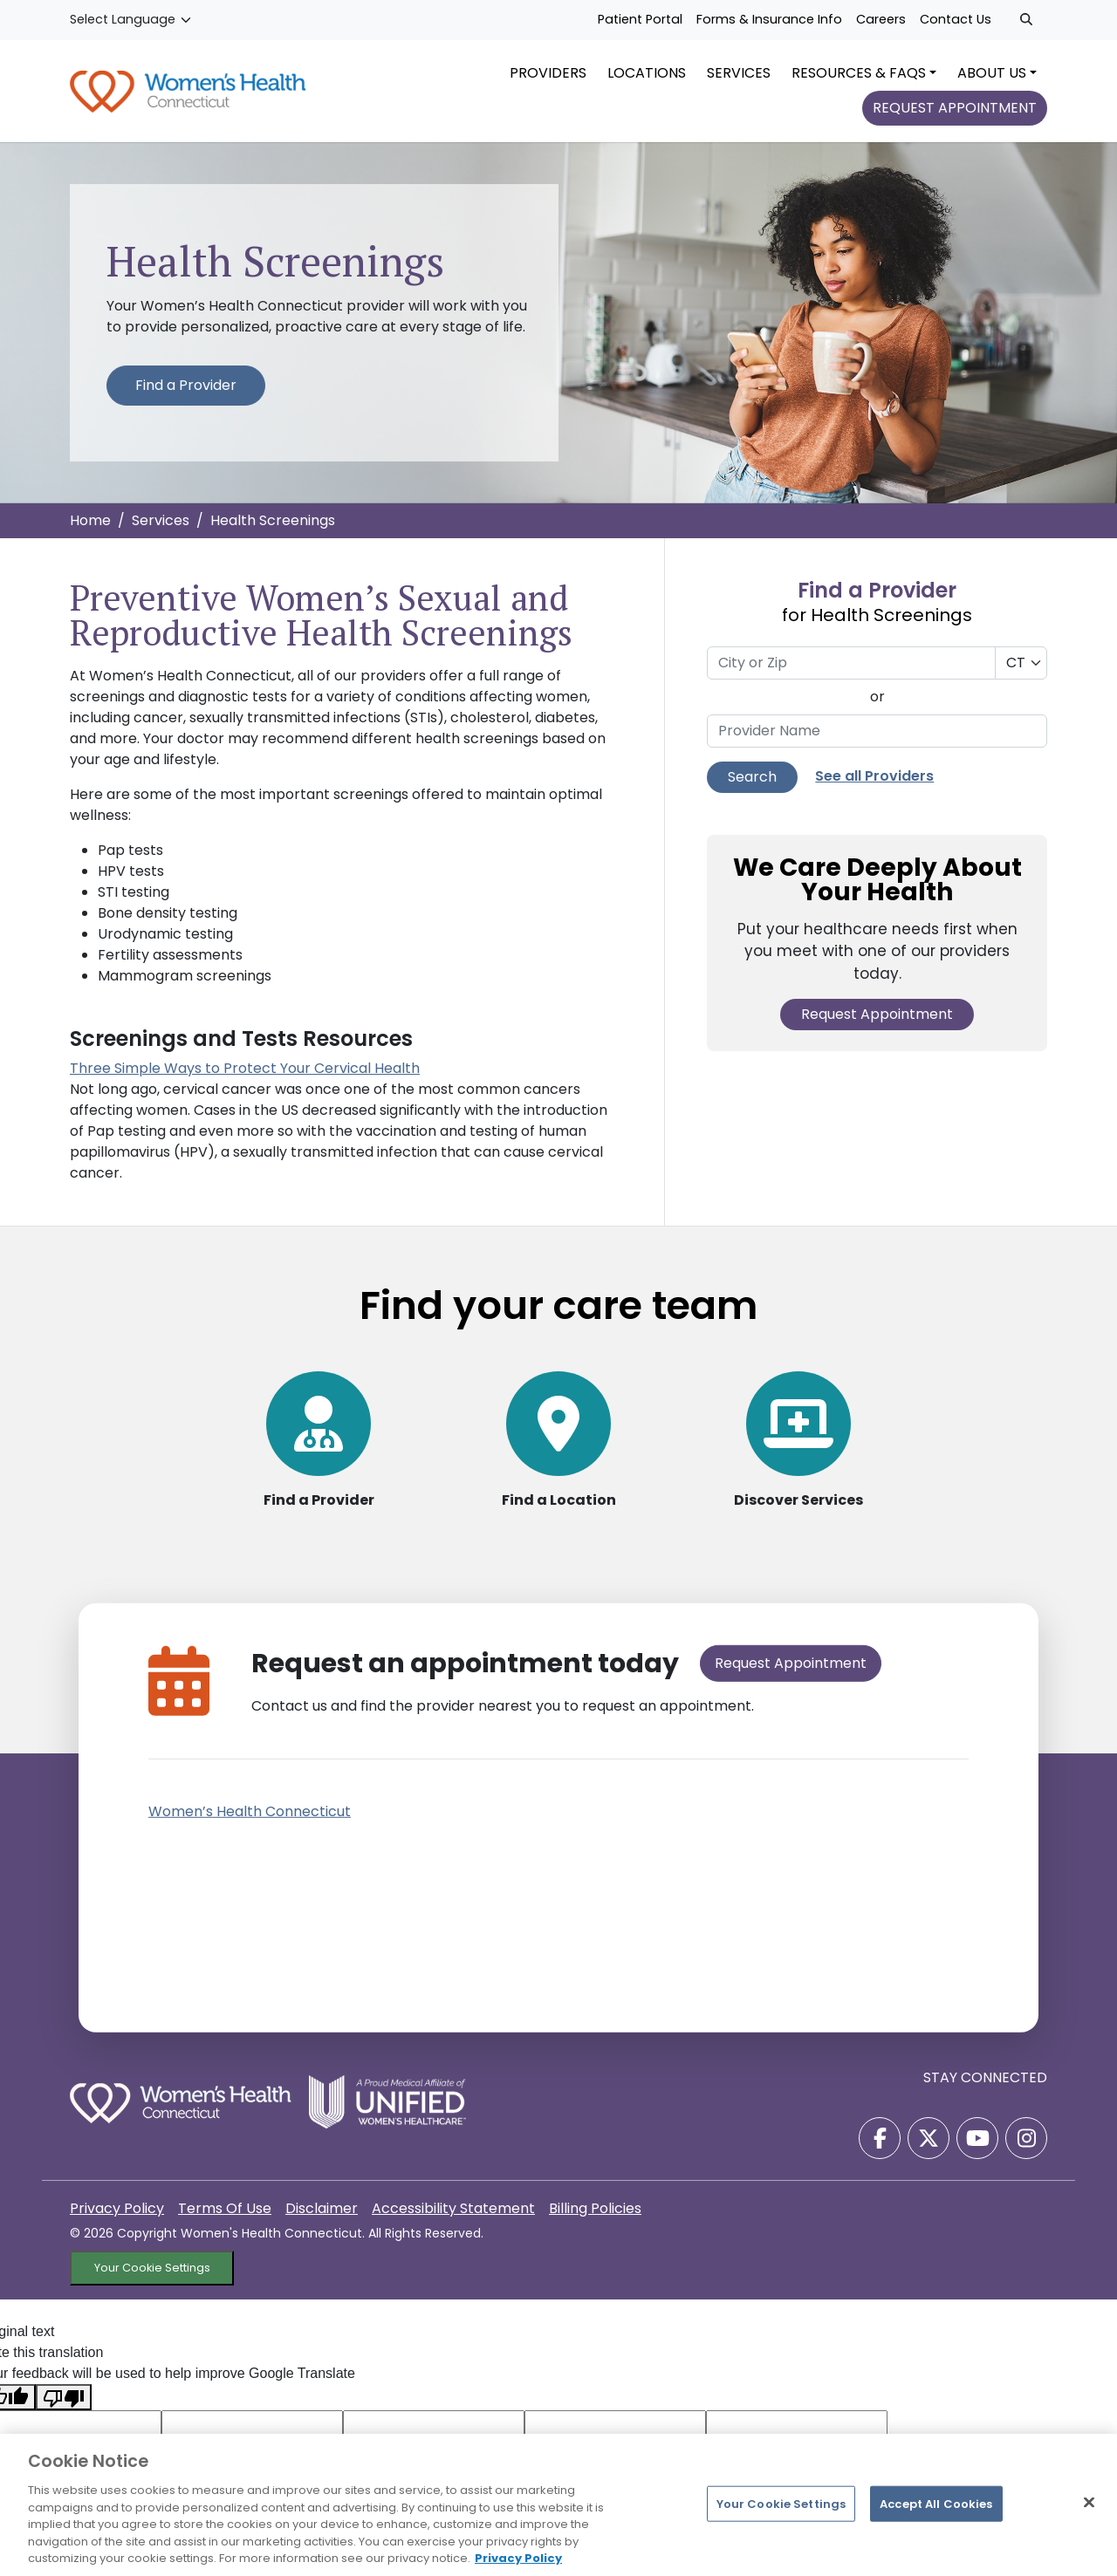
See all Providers (874, 787)
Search (752, 787)
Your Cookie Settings (152, 2251)
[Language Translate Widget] (131, 20)
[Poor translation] (64, 2380)
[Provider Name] (877, 741)
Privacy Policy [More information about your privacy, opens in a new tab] (518, 2558)
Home (90, 531)
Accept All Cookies (936, 2503)
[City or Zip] (851, 673)
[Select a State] (1021, 673)
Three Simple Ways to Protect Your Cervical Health (245, 1079)
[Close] (1089, 2502)
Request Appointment (877, 1025)
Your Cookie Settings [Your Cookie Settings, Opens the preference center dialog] (781, 2503)
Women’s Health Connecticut (249, 1795)
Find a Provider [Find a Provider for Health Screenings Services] (185, 396)
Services (160, 531)
